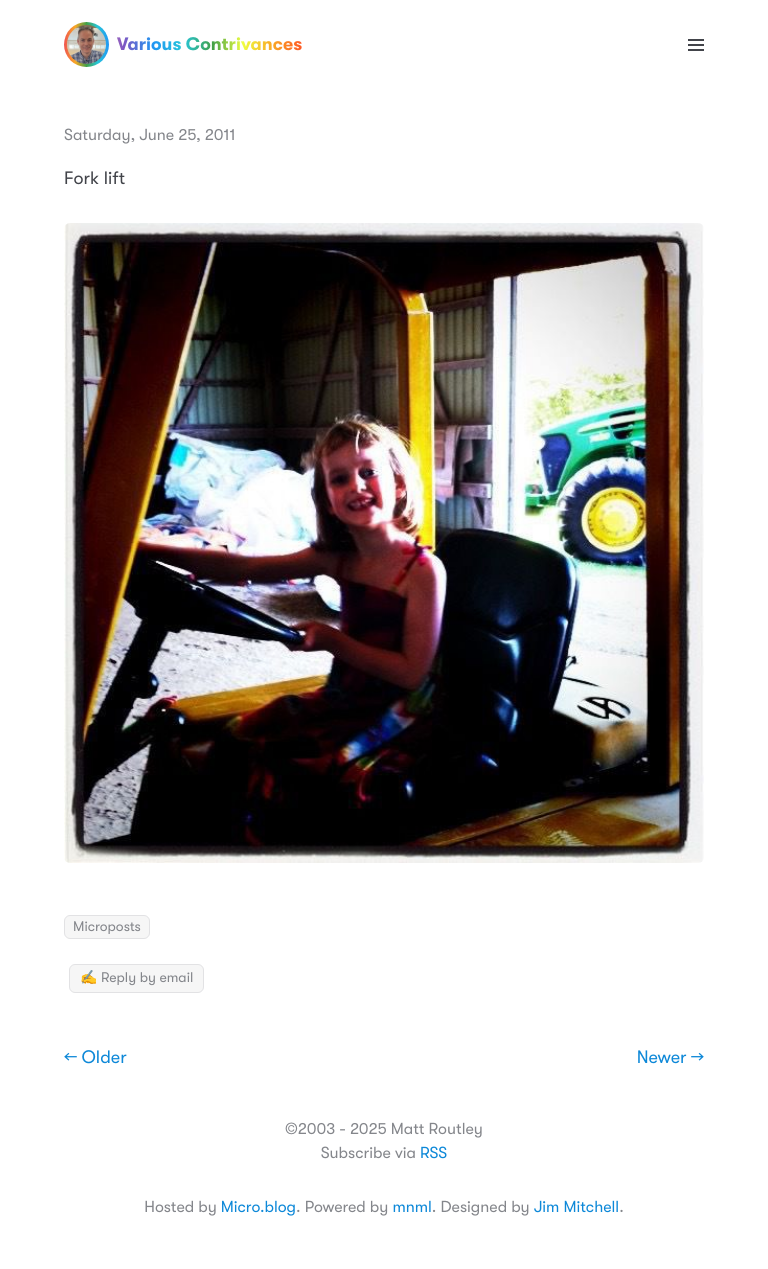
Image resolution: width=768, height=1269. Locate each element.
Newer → (670, 1058)
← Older (95, 1058)
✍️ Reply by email (136, 978)
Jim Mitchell (576, 1207)
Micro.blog (258, 1207)
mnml (411, 1207)
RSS (433, 1153)
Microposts (107, 927)
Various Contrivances (183, 44)
